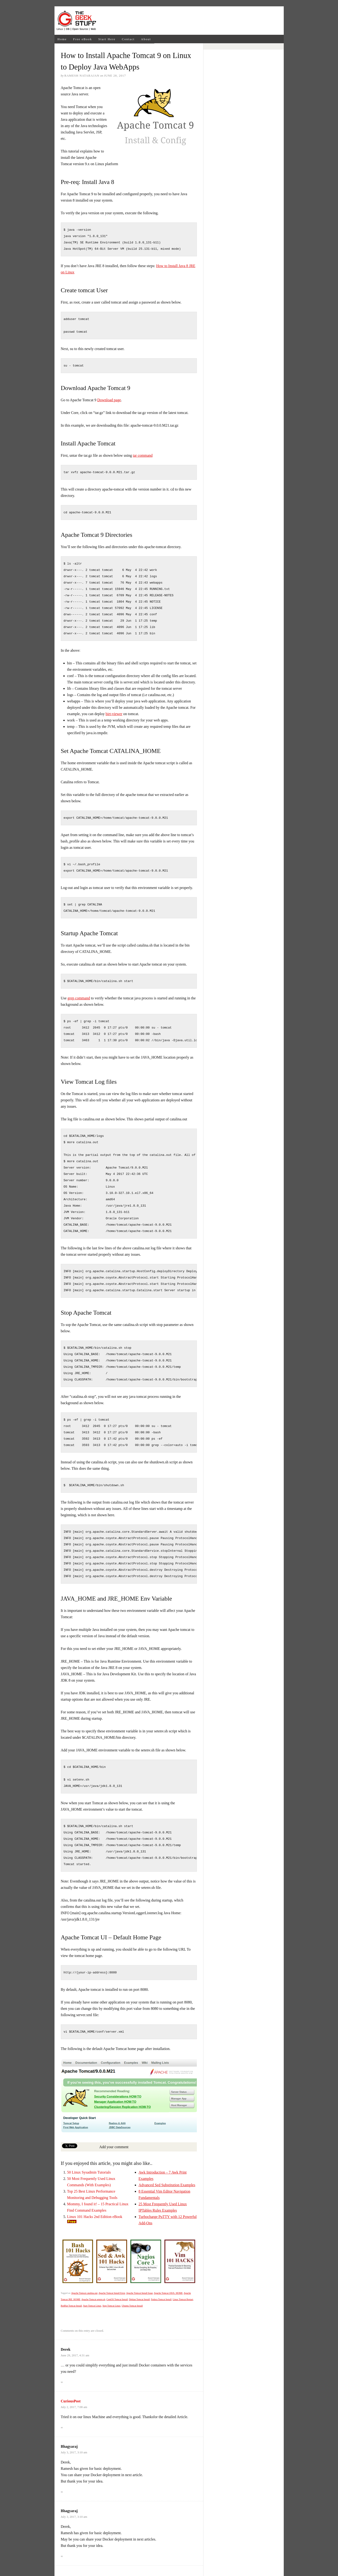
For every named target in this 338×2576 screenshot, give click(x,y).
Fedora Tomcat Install (161, 2299)
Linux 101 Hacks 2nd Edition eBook (94, 2217)
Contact (128, 39)
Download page (109, 400)
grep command (78, 998)
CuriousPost (71, 2401)
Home (62, 39)
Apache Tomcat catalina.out (84, 2293)
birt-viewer (113, 714)
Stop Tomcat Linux (111, 2305)
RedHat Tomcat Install (71, 2305)
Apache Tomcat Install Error (111, 2293)
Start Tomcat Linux (92, 2305)
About (146, 39)
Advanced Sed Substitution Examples (167, 2185)
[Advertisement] (191, 20)
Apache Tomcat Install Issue (139, 2293)
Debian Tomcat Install (139, 2299)
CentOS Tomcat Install (117, 2299)
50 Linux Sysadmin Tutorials (89, 2172)
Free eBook (82, 39)
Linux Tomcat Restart (183, 2299)
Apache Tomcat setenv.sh (93, 2299)
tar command (143, 455)
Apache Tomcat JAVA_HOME (168, 2293)
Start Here (107, 39)
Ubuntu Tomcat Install (132, 2305)
